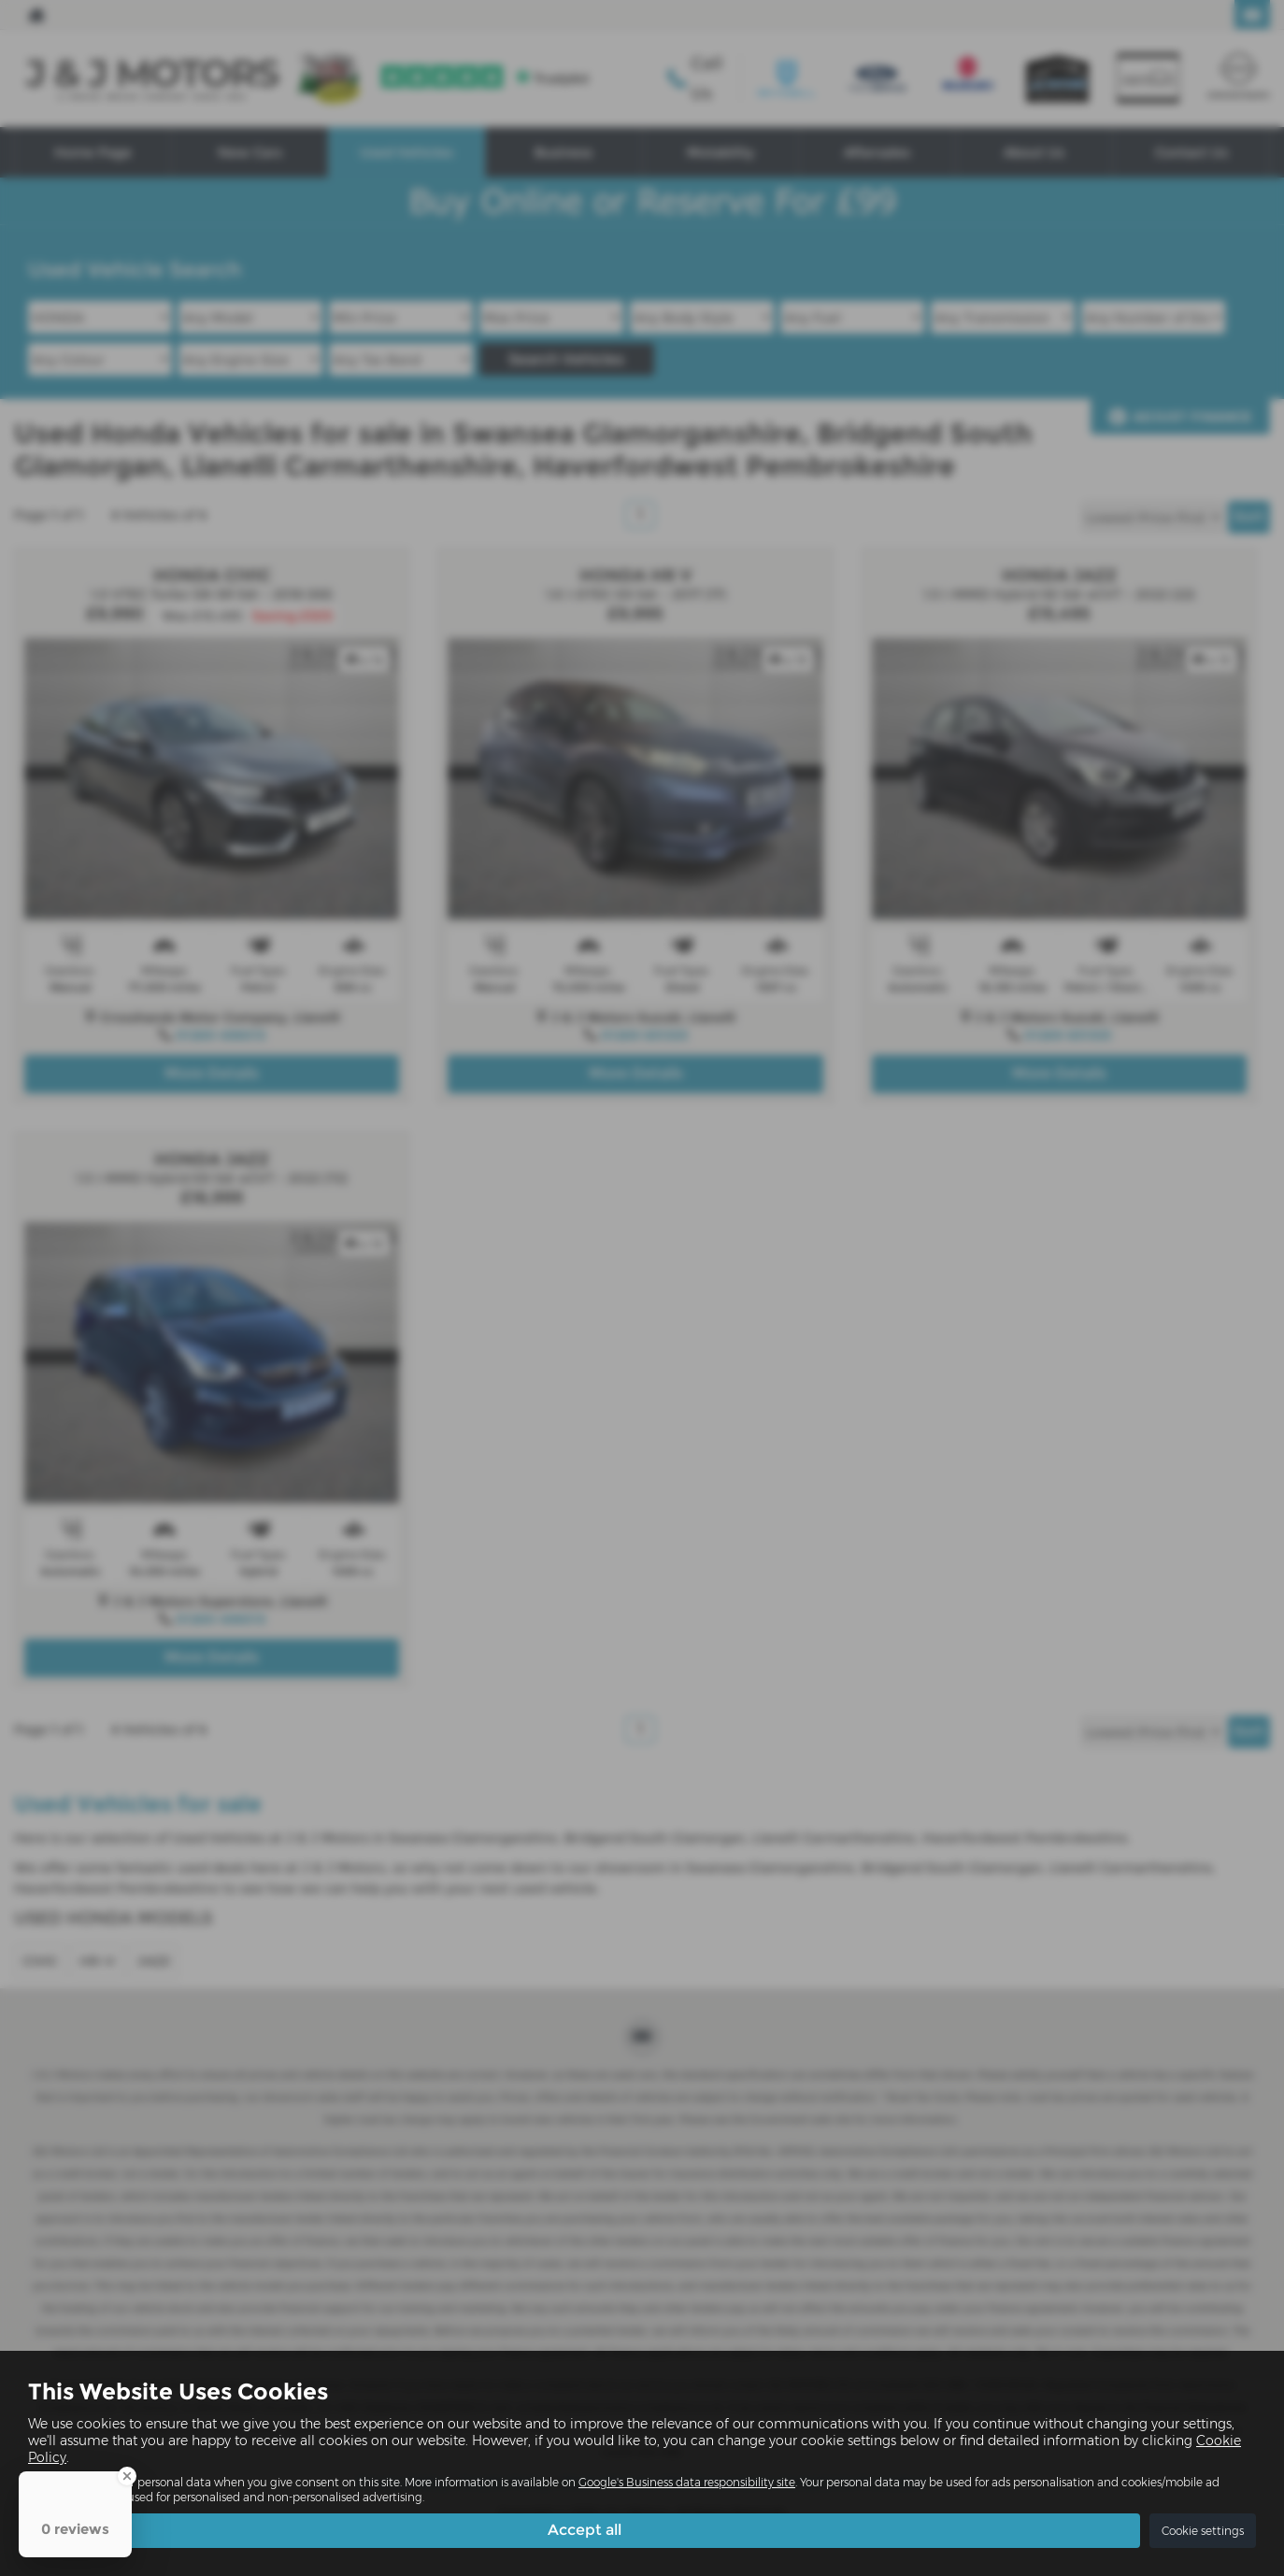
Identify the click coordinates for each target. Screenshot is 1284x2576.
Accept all (584, 2530)
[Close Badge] (127, 2476)
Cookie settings (1203, 2531)
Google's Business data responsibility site (686, 2482)
